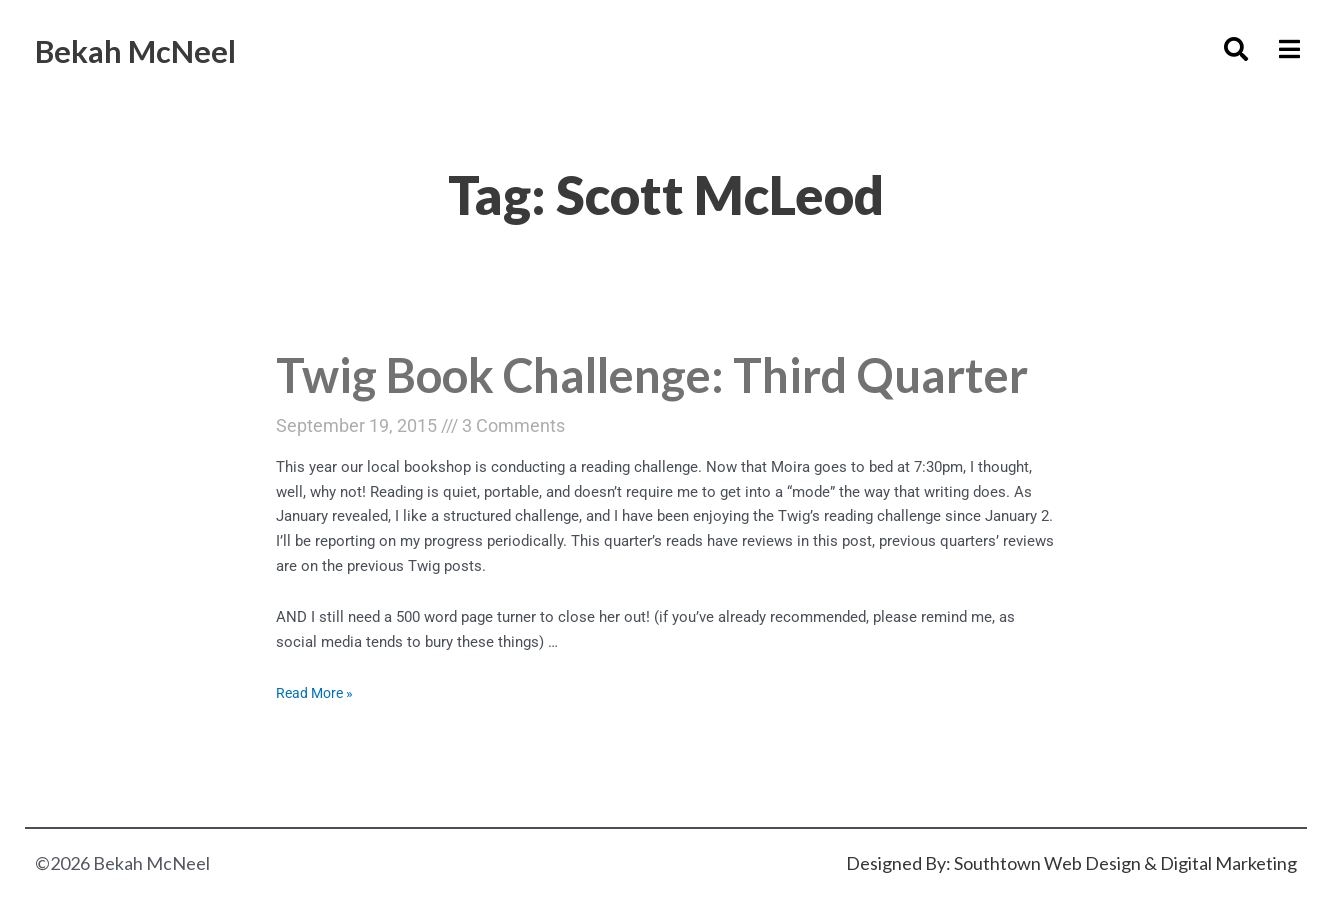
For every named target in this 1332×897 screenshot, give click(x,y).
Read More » (317, 743)
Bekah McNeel (156, 48)
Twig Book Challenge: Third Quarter (575, 400)
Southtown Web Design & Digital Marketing (1125, 863)
